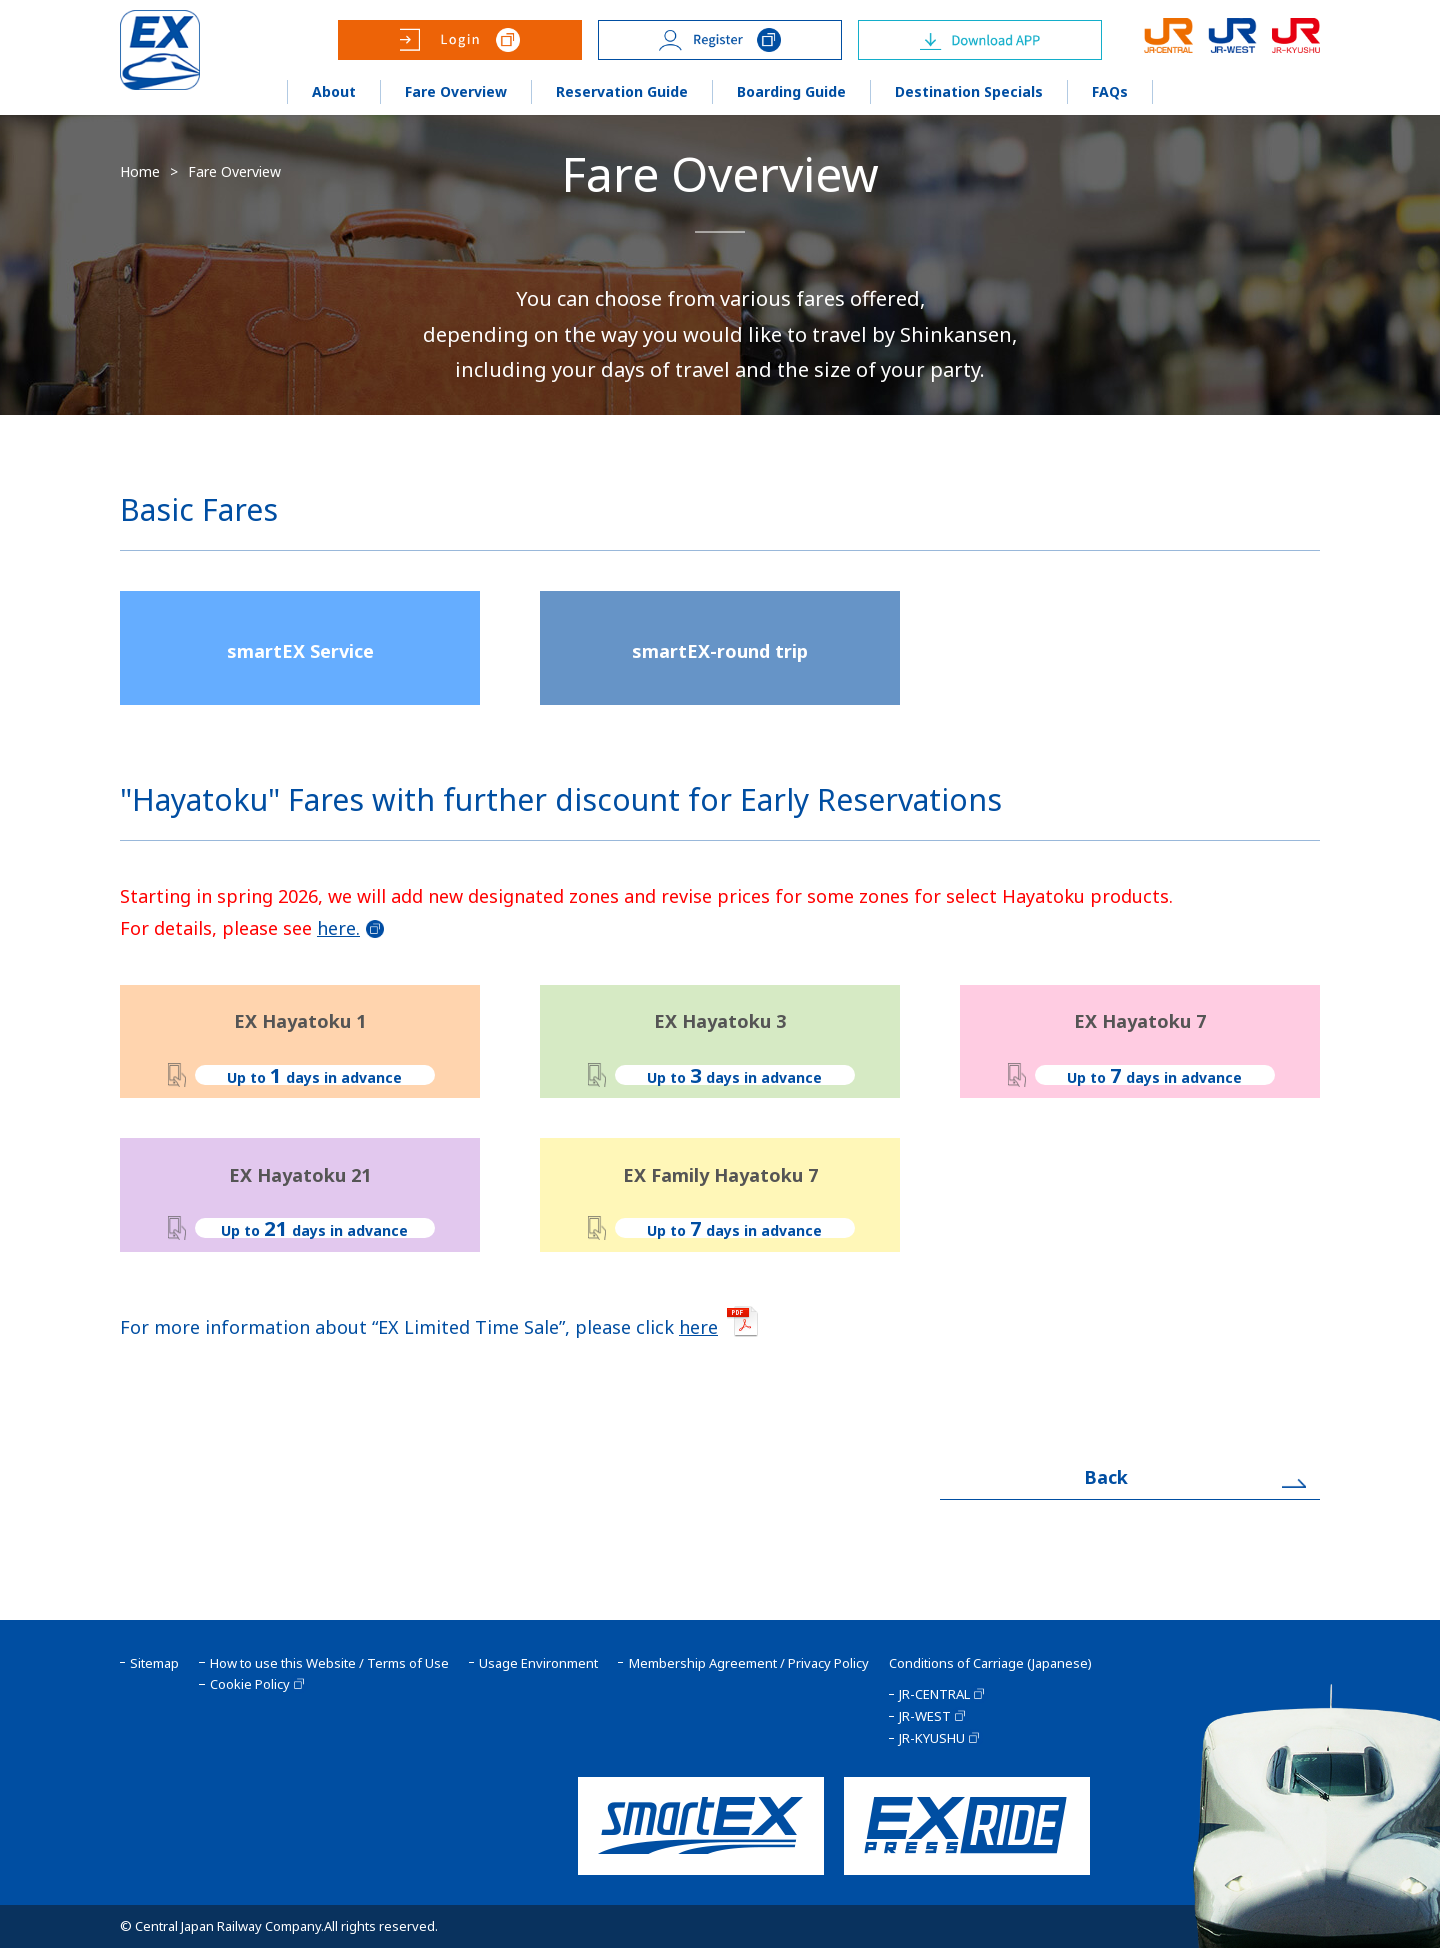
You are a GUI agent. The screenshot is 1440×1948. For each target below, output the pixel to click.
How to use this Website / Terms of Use (329, 1663)
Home (140, 171)
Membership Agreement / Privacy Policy (749, 1663)
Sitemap (154, 1663)
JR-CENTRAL (934, 1694)
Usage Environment (538, 1663)
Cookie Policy (250, 1684)
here (698, 1327)
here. (338, 928)
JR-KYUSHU (932, 1738)
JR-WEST (925, 1716)
